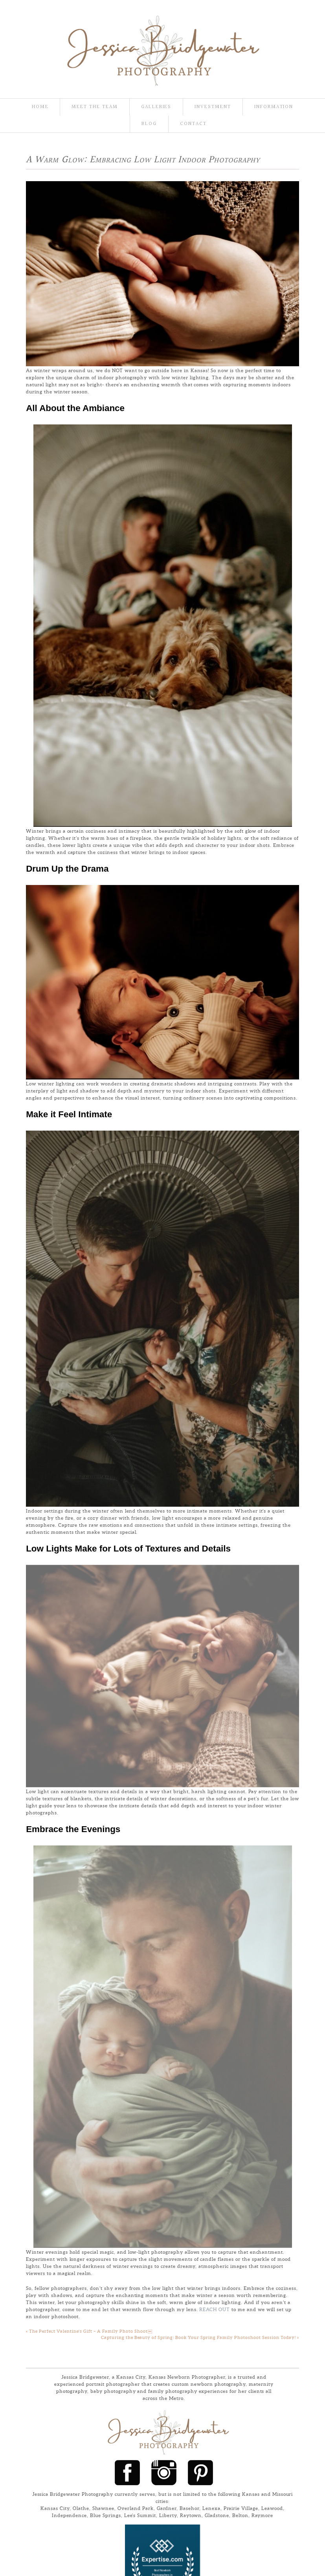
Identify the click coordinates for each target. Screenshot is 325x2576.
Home (40, 107)
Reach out (214, 1881)
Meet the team (95, 107)
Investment (213, 107)
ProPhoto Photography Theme (213, 2301)
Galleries (156, 107)
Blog (149, 124)
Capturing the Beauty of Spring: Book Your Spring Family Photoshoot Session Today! (200, 1909)
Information (273, 107)
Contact (193, 124)
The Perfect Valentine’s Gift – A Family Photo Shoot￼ (89, 1902)
